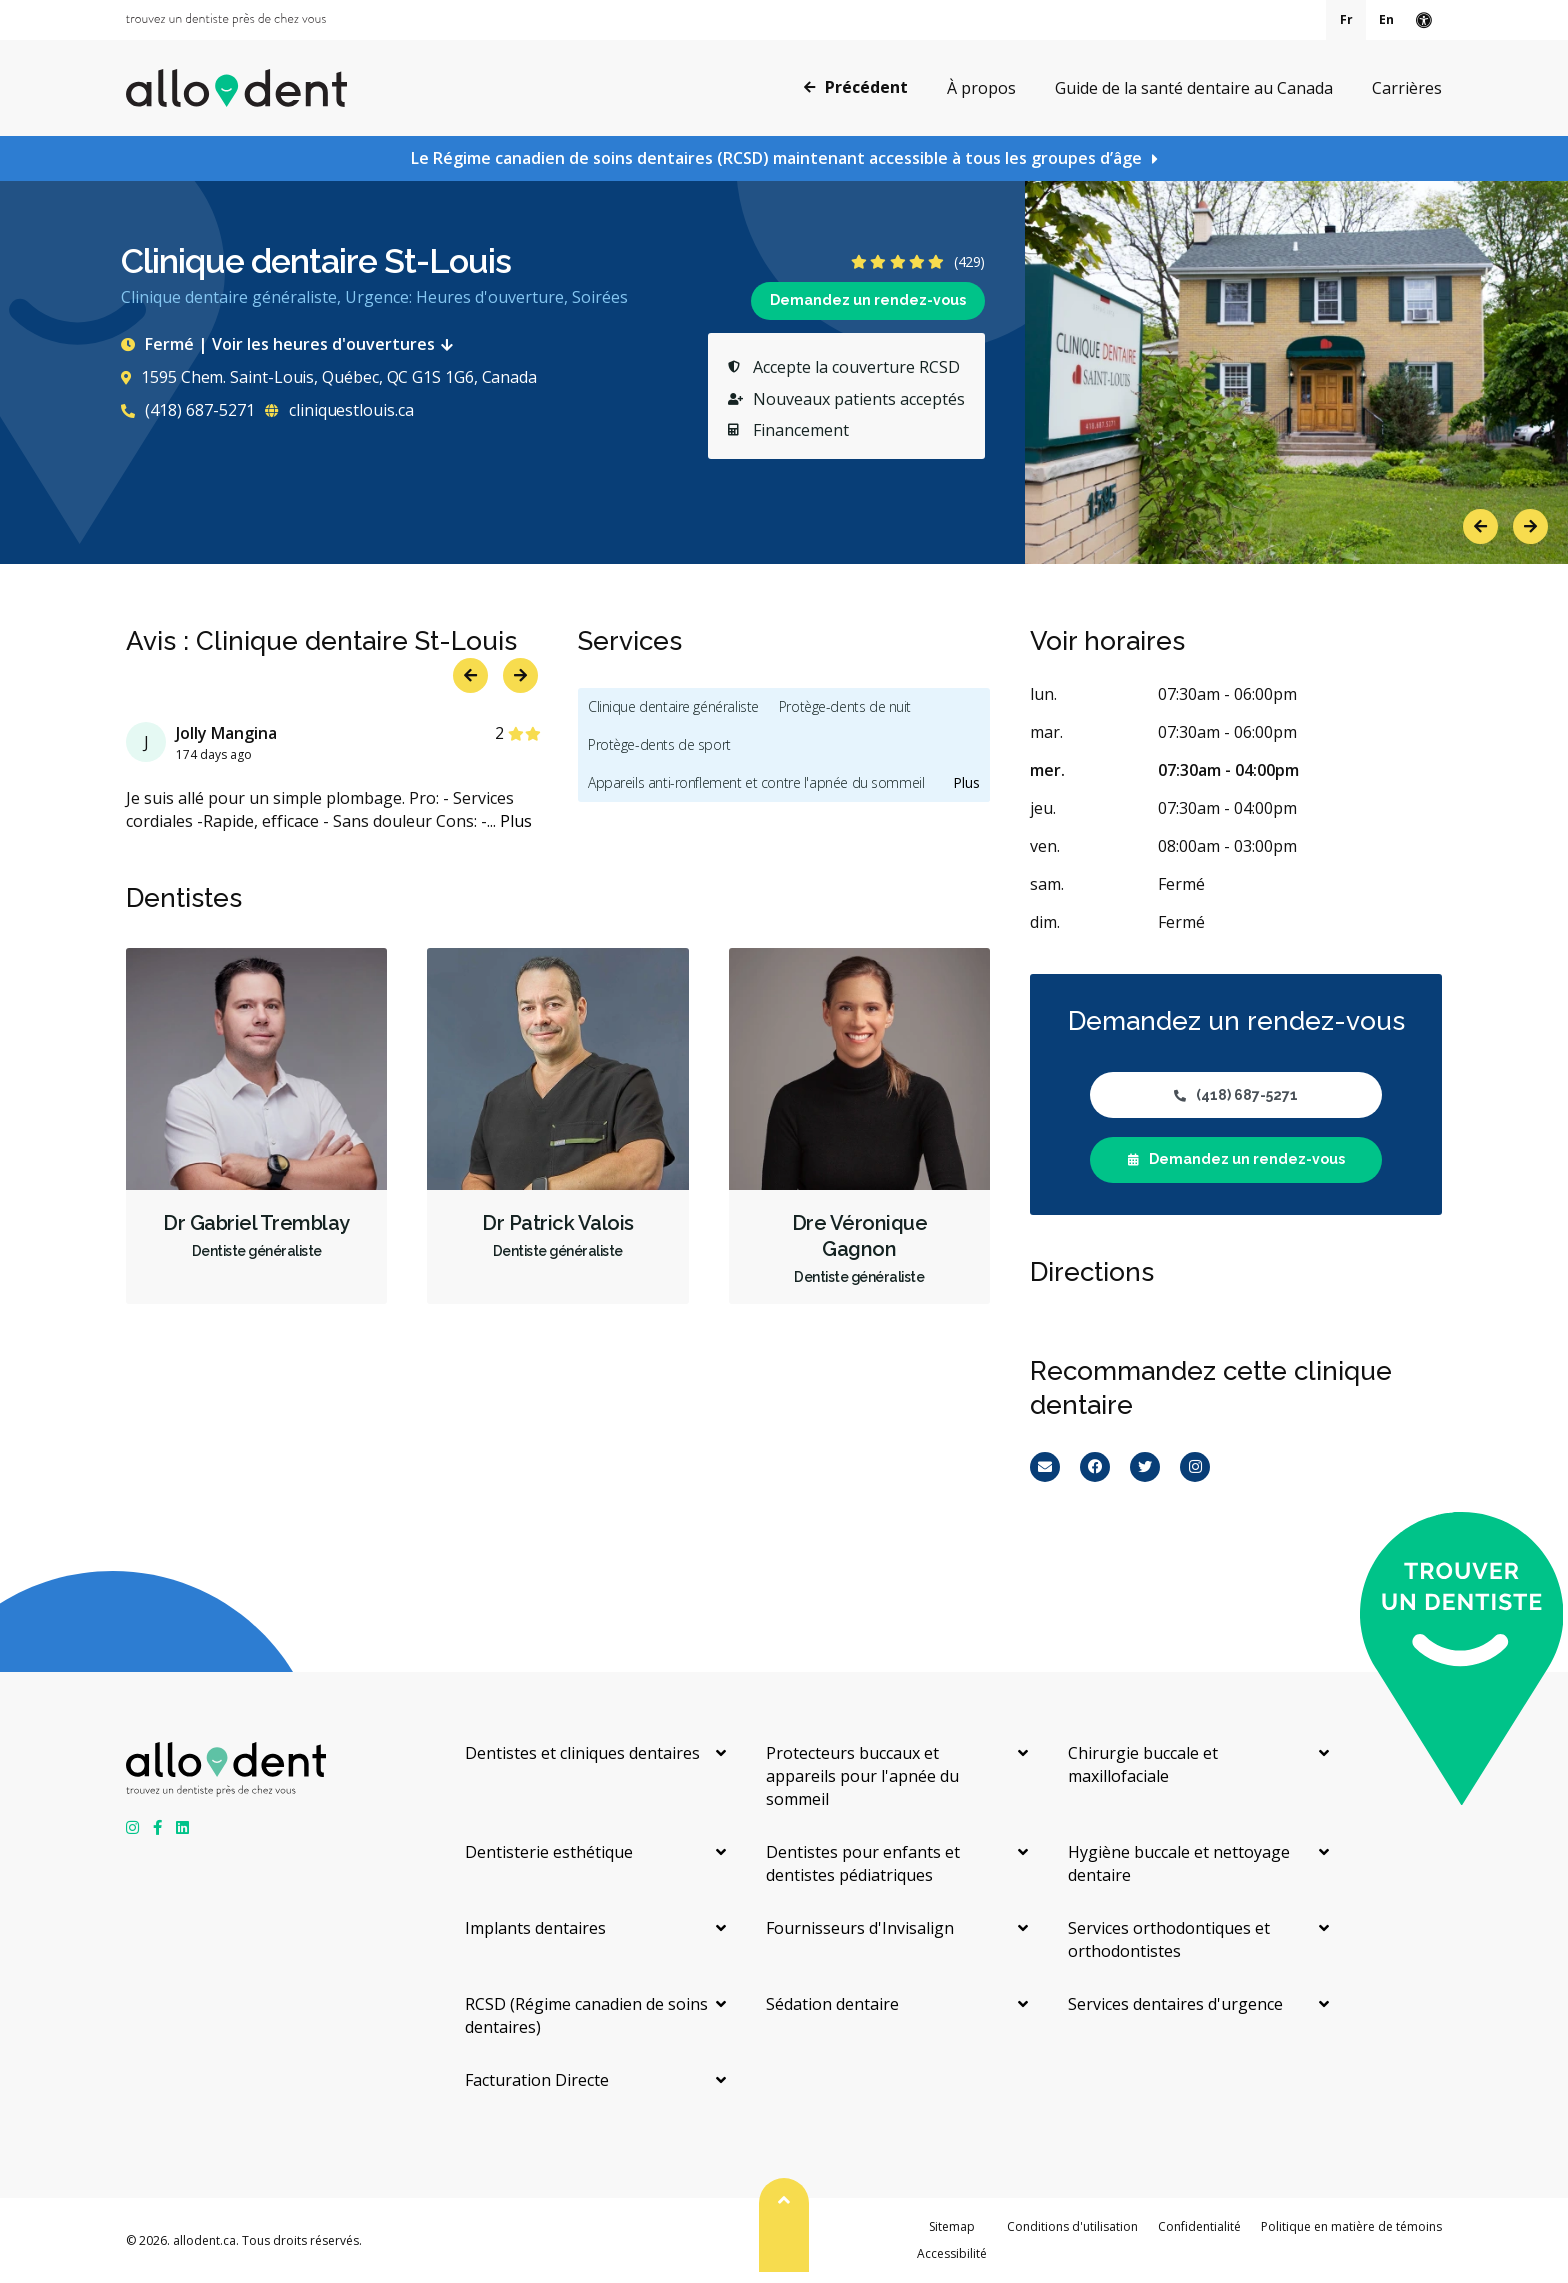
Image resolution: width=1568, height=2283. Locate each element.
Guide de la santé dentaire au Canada (1194, 88)
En (1386, 19)
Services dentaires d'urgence (1175, 2004)
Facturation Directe (537, 2080)
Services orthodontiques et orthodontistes (1169, 1939)
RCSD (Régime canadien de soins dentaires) (586, 2015)
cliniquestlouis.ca (339, 410)
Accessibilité (952, 2253)
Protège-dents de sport (659, 744)
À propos (981, 88)
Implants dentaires (535, 1928)
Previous (1480, 526)
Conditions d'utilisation (1072, 2226)
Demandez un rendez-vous (868, 300)
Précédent (856, 87)
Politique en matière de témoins (1351, 2226)
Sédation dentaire (832, 2004)
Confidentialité (1199, 2226)
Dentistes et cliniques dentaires (582, 1753)
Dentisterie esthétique (549, 1852)
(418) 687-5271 (188, 410)
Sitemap (952, 2226)
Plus (516, 821)
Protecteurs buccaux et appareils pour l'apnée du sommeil (862, 1776)
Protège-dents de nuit (845, 706)
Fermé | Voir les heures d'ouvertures (291, 344)
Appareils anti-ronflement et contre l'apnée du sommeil (756, 782)
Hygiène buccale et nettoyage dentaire (1179, 1863)
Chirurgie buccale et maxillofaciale (1143, 1764)
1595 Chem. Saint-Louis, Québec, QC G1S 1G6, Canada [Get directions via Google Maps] (329, 377)
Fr (1346, 19)
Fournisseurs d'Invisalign (860, 1928)
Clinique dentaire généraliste (673, 706)
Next (1530, 526)
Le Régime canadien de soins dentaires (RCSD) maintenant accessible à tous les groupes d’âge (776, 158)
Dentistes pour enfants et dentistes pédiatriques (863, 1863)
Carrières (1407, 88)
